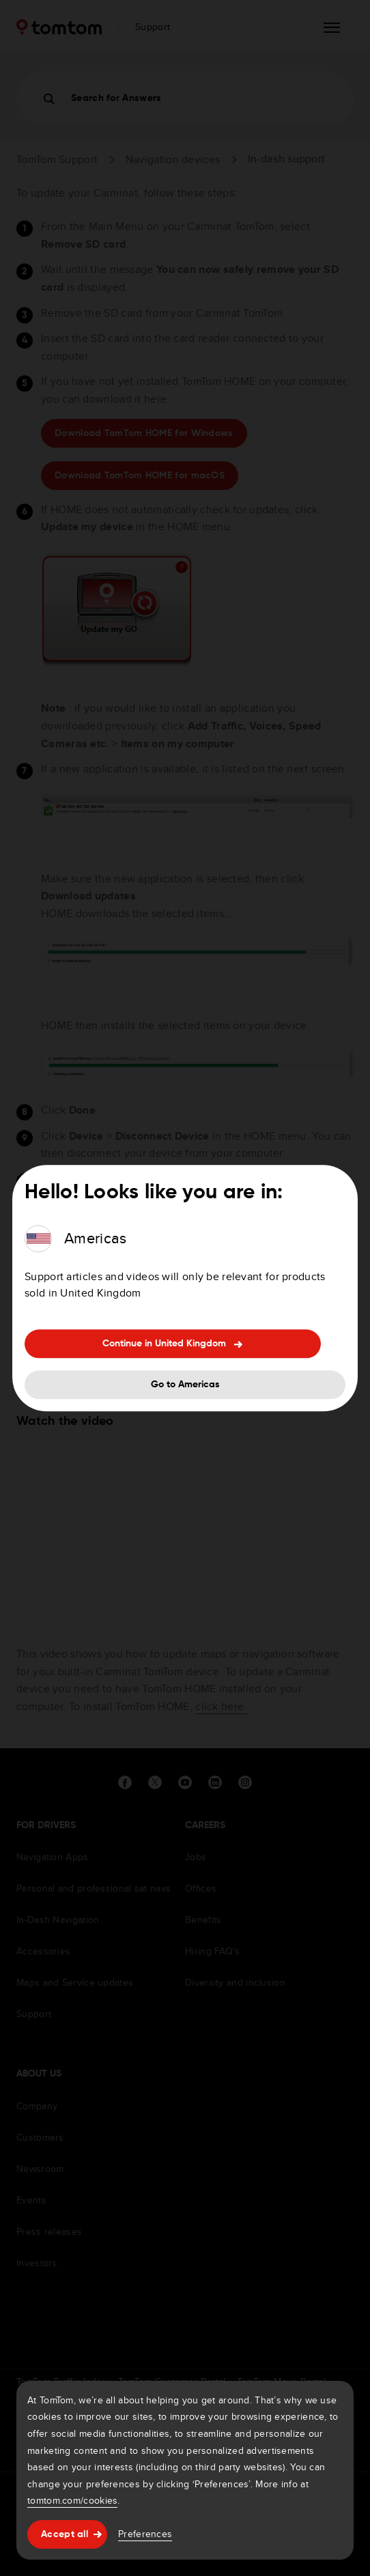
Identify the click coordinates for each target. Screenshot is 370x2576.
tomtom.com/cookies (72, 2500)
